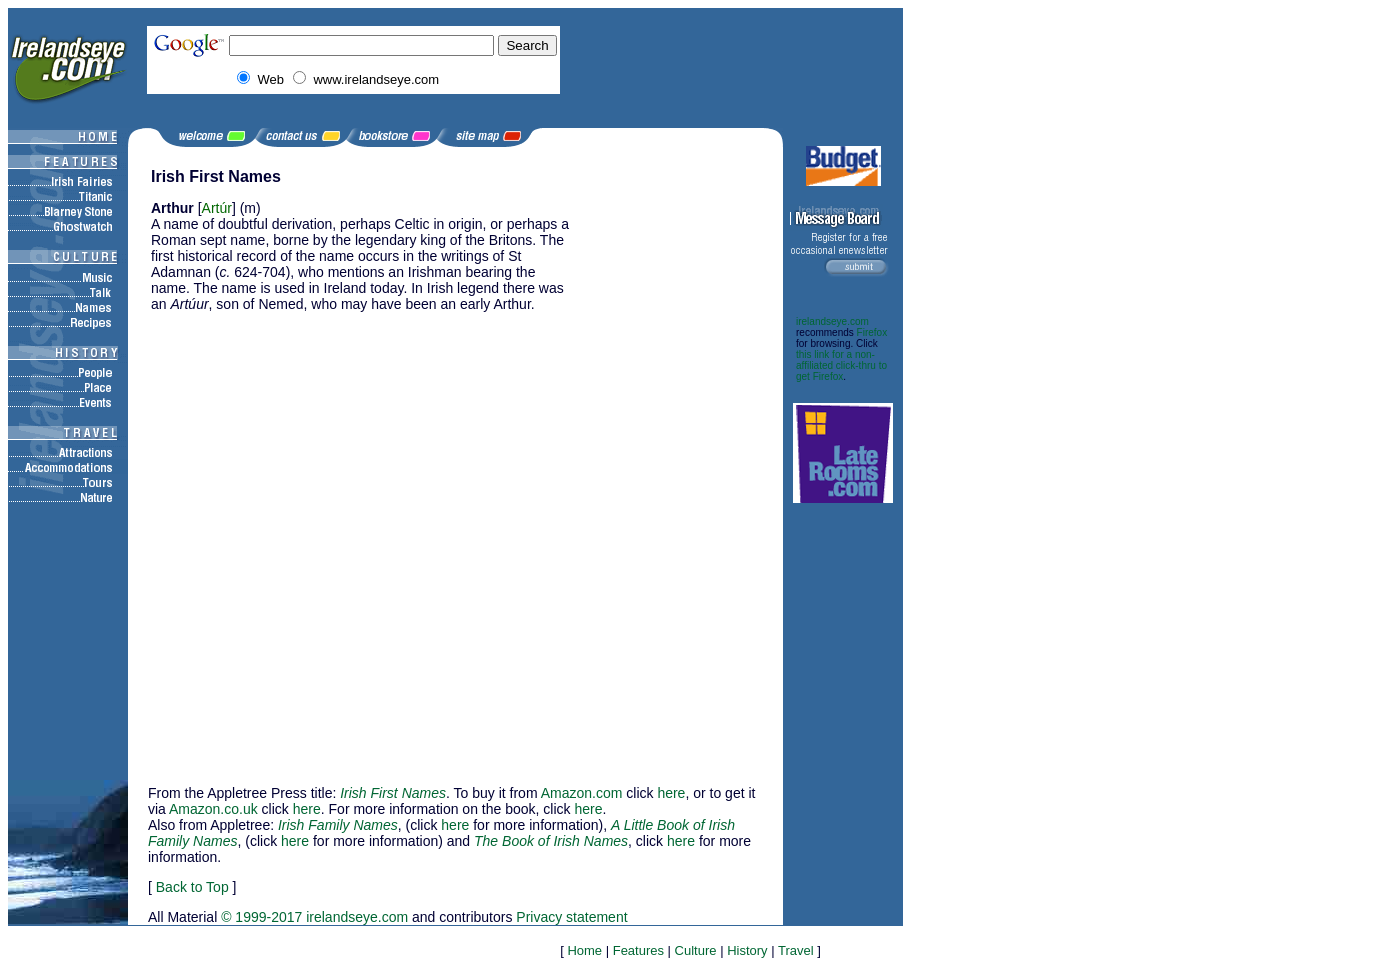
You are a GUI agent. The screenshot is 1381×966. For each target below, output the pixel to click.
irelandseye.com (832, 321)
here (671, 793)
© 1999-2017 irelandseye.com (314, 917)
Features (638, 950)
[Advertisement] (681, 468)
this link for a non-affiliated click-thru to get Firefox (841, 365)
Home (584, 950)
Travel (796, 950)
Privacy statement (571, 917)
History (747, 950)
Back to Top (192, 887)
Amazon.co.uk (213, 809)
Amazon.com (582, 793)
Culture (696, 950)
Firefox (872, 332)
